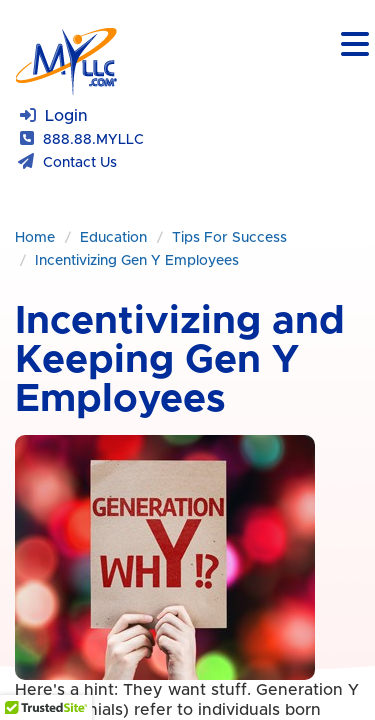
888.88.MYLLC (93, 140)
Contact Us (80, 163)
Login (66, 116)
